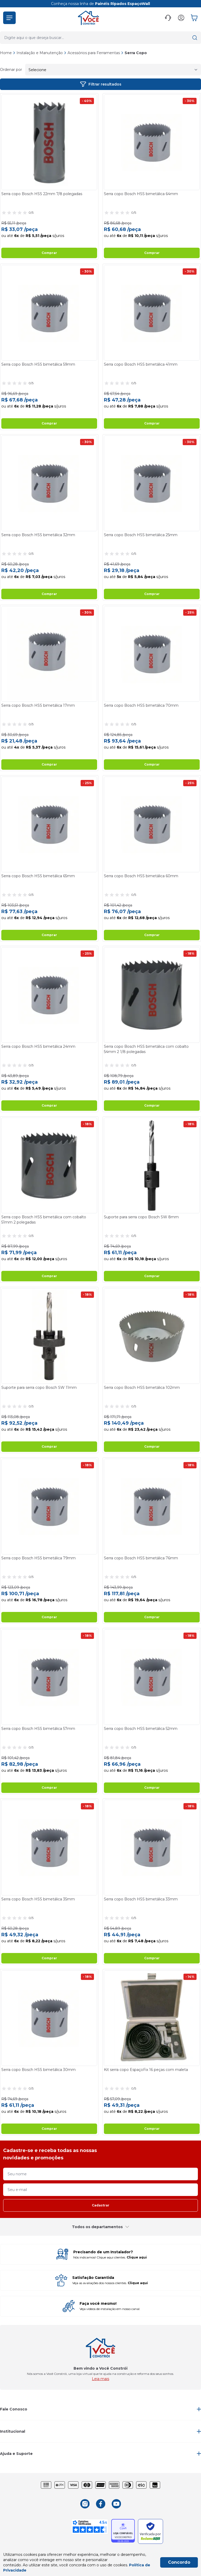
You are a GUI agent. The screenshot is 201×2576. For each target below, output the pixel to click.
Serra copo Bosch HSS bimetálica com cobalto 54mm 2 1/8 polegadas (146, 1049)
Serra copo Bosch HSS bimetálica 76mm (141, 1558)
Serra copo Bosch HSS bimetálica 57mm (38, 1728)
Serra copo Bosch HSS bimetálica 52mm (140, 1728)
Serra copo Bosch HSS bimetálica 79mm (38, 1558)
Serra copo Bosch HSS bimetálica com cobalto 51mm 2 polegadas (43, 1220)
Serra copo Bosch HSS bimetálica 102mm (142, 1387)
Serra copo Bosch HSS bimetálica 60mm (141, 876)
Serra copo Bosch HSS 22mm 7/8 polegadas (41, 193)
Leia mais (100, 2378)
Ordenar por (11, 69)
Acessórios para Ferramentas (96, 52)
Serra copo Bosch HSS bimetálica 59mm (38, 364)
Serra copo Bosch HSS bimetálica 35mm (38, 1899)
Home (6, 52)
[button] (9, 18)
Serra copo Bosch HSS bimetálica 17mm (38, 705)
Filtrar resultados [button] (100, 84)
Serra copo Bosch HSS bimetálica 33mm (141, 1899)
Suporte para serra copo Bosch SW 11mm (39, 1387)
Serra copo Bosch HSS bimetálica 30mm (38, 2069)
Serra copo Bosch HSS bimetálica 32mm (38, 535)
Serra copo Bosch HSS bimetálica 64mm (141, 193)
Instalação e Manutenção (41, 52)
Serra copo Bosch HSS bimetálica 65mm (38, 876)
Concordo (179, 2562)
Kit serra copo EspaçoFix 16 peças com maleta (146, 2069)
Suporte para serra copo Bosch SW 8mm (141, 1217)
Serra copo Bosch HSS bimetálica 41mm (140, 364)
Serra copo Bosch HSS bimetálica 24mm (38, 1046)
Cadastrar (100, 2205)
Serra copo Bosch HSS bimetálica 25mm (140, 535)
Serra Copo (136, 52)
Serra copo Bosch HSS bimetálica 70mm (141, 705)
